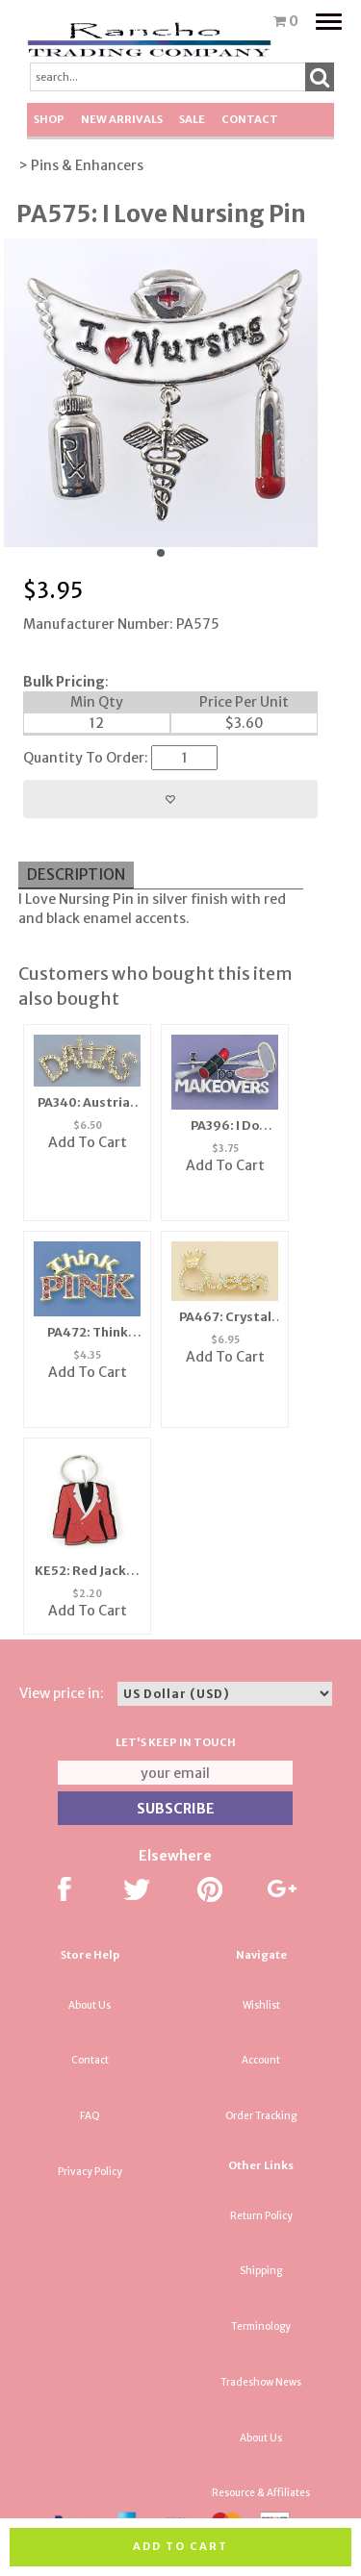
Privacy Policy (90, 2171)
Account (261, 2060)
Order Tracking (261, 2116)
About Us (89, 2005)
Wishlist (261, 2005)
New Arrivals (122, 119)
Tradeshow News (260, 2382)
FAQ (90, 2116)
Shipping (261, 2270)
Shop (49, 119)
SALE (192, 119)
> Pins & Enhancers (80, 165)
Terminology (261, 2326)
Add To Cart (87, 1142)
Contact (249, 119)
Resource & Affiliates (261, 2493)
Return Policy (261, 2216)
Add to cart (180, 2546)
